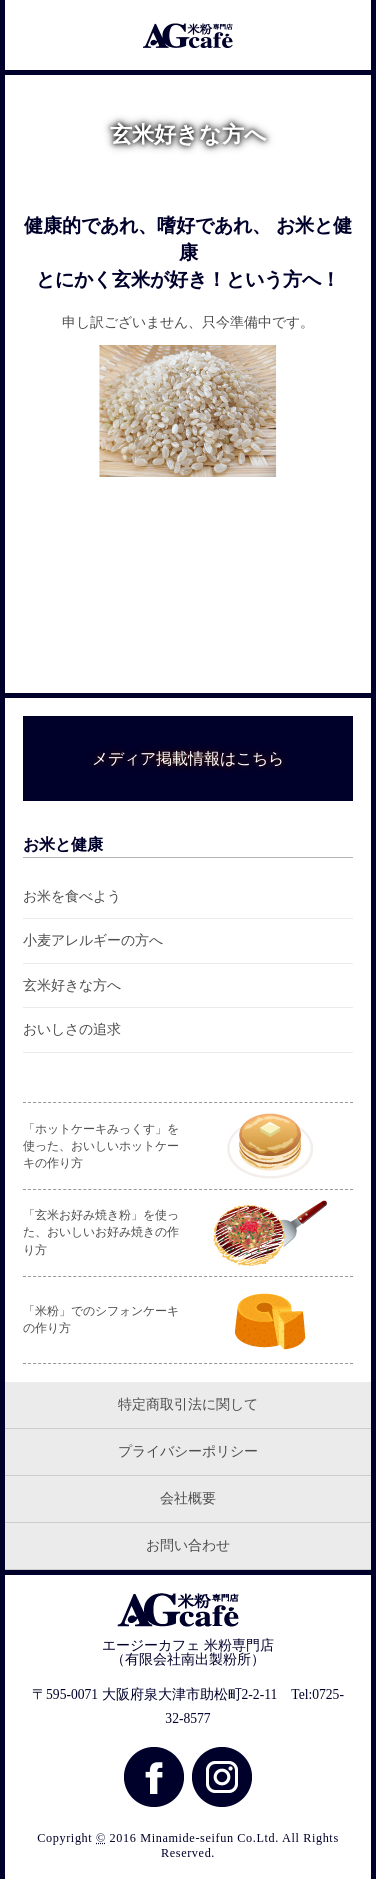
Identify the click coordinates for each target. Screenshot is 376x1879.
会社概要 (188, 1498)
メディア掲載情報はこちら (188, 758)
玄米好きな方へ (72, 985)
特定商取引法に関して (188, 1404)
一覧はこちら (180, 651)
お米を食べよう (72, 896)
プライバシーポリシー (188, 1451)
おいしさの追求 (72, 1029)
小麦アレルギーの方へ (93, 940)
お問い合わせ (188, 1545)
